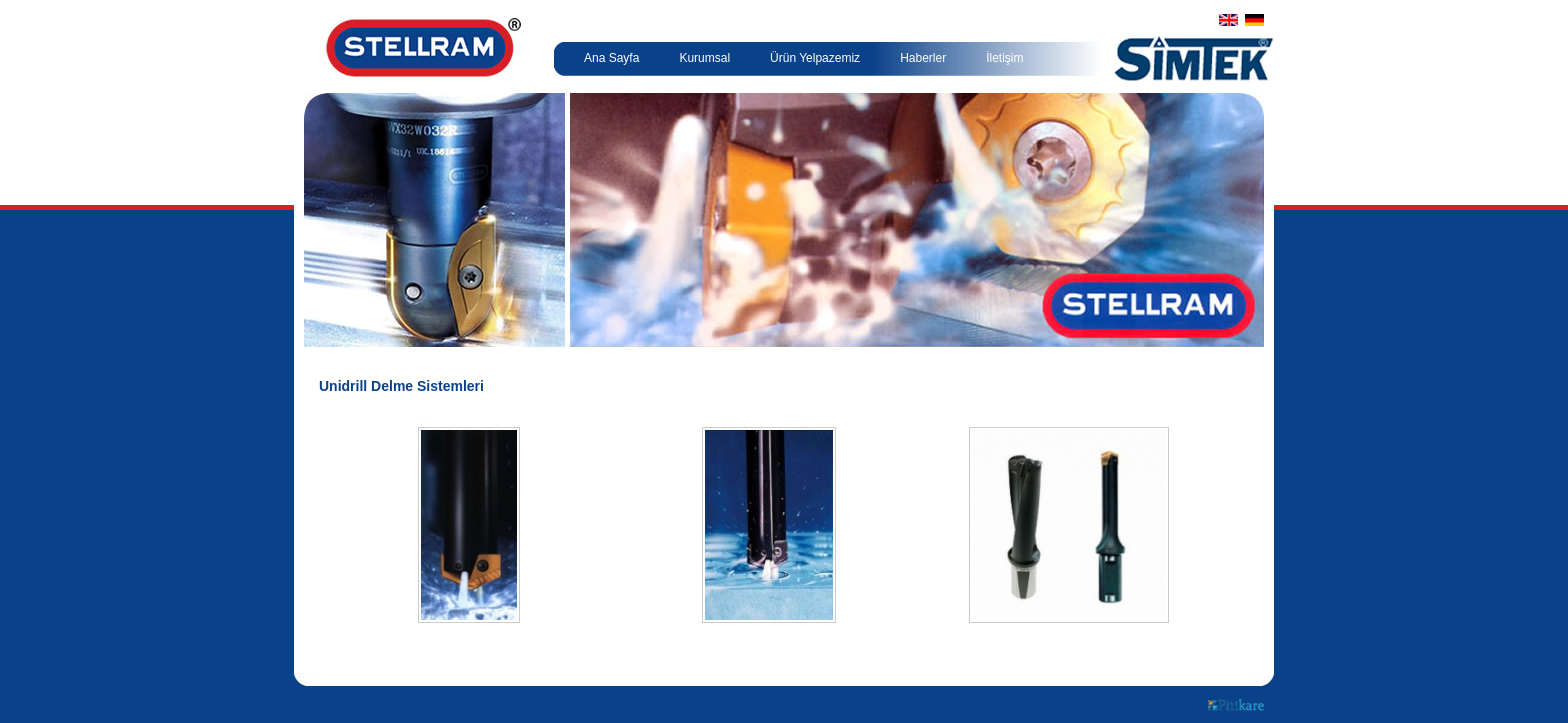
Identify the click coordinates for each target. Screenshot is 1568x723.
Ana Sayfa (611, 58)
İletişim (1004, 58)
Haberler (923, 58)
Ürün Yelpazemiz (815, 58)
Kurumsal (704, 58)
